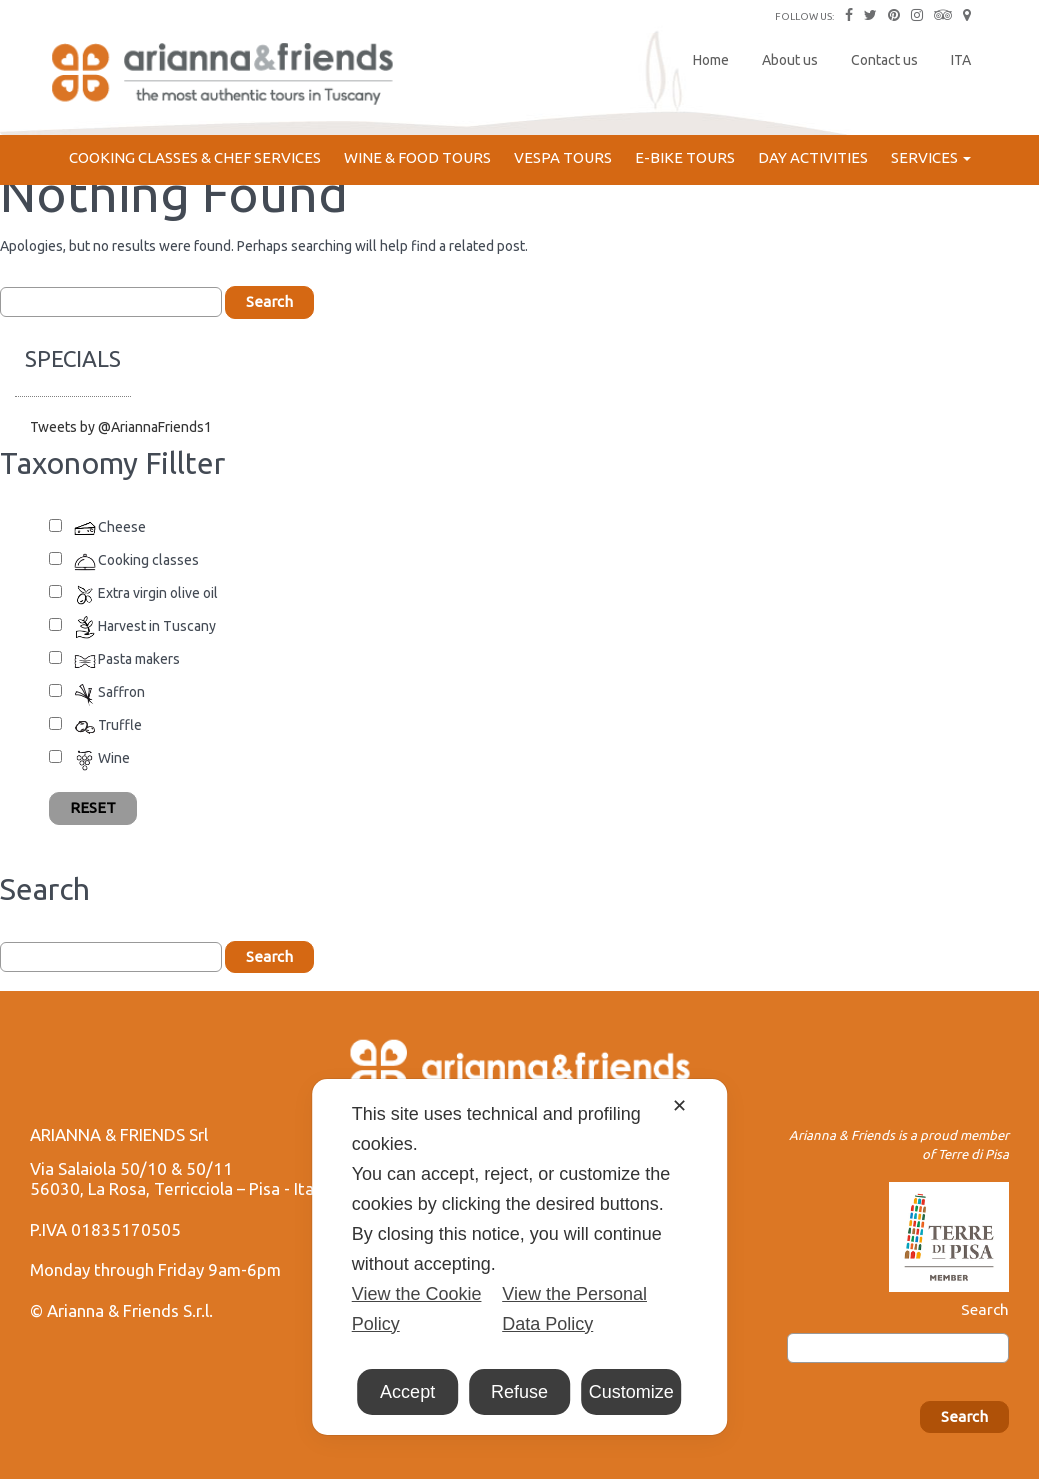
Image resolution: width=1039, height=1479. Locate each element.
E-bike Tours (685, 157)
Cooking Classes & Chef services (195, 157)
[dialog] (520, 1257)
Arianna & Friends (225, 75)
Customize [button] (631, 1392)
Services (931, 157)
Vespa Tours (563, 157)
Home (711, 60)
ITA (961, 60)
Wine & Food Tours (417, 157)
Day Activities (813, 157)
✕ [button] (679, 1106)
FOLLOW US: (804, 16)
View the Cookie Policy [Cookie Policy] (417, 1309)
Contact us (884, 60)
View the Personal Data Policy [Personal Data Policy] (574, 1309)
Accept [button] (407, 1392)
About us (790, 60)
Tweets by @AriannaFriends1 (121, 427)
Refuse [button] (519, 1392)
